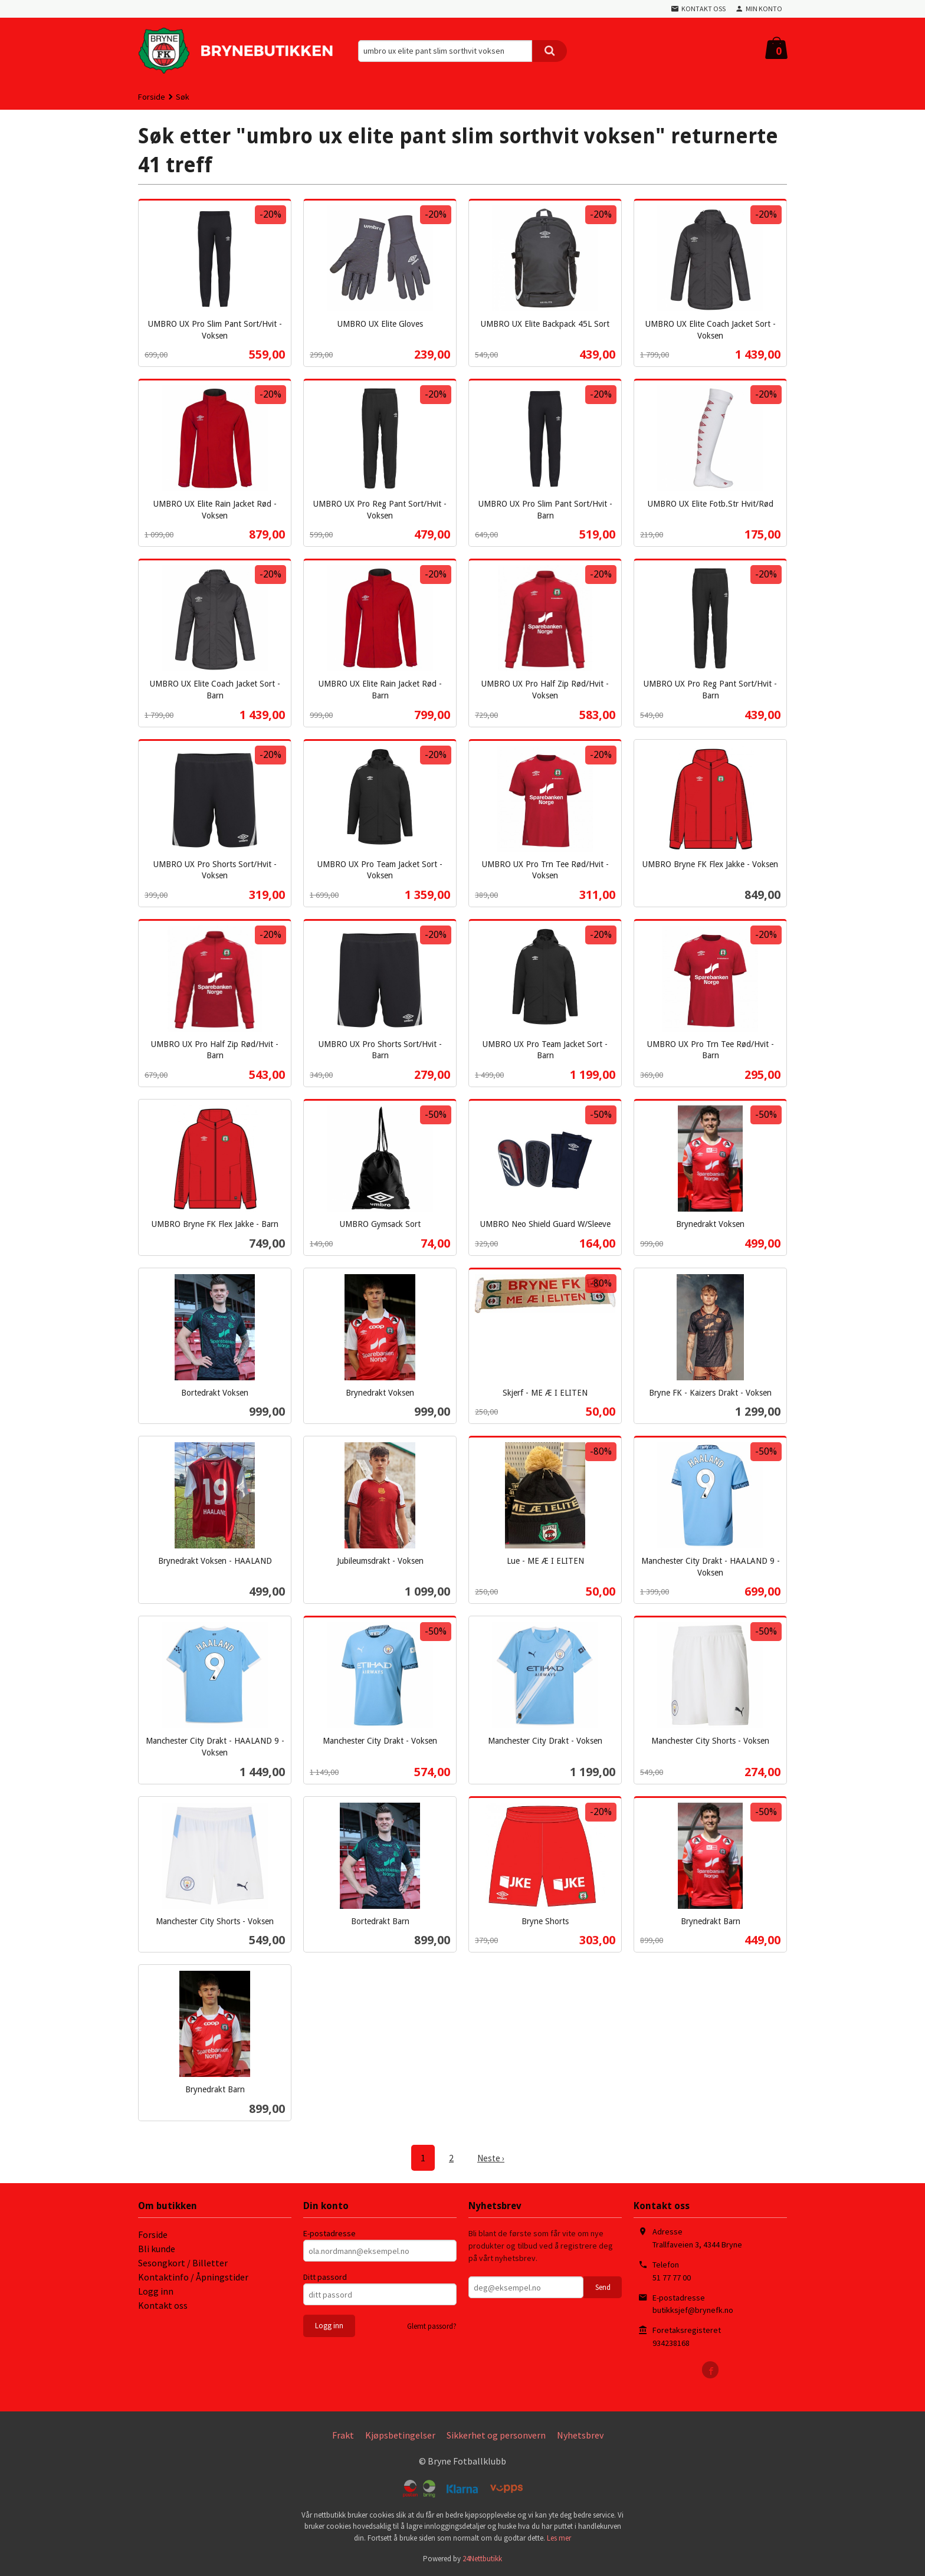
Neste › (491, 2158)
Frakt (343, 2434)
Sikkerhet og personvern (496, 2434)
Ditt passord (325, 2276)
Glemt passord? (432, 2326)
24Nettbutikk (482, 2558)
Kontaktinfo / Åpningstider (193, 2276)
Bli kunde (156, 2248)
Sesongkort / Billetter (183, 2262)
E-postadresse (329, 2232)
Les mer (559, 2537)
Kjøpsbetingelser (400, 2434)
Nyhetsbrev (580, 2434)
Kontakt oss (163, 2305)
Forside (151, 96)
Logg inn (155, 2290)
